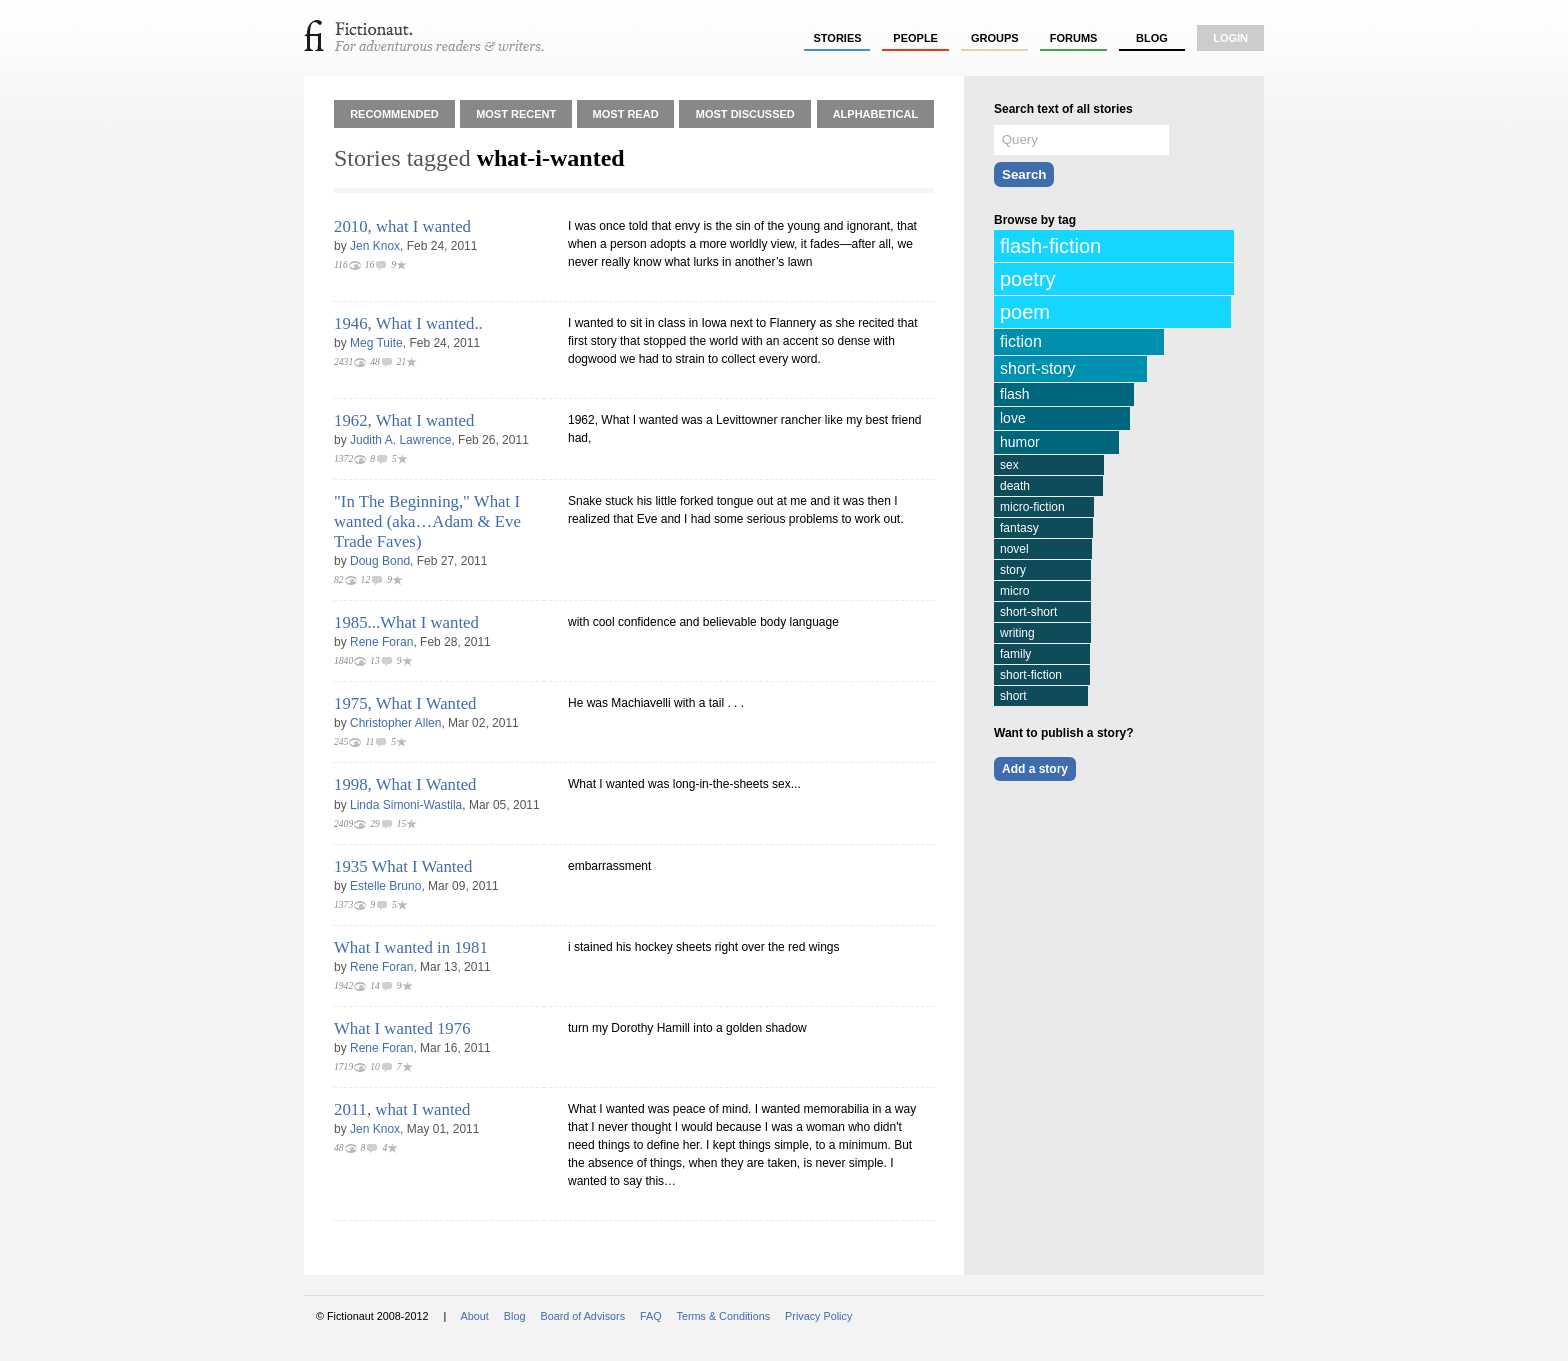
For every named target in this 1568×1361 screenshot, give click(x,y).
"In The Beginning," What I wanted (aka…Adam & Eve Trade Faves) (427, 521)
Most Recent (516, 114)
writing (1017, 633)
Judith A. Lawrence (400, 440)
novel (1014, 549)
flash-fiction (1050, 246)
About (475, 1316)
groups (995, 38)
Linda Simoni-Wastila (406, 805)
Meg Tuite (376, 343)
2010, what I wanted (402, 226)
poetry (1028, 279)
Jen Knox (375, 246)
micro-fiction (1032, 507)
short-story (1038, 368)
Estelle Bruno (385, 886)
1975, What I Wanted (405, 703)
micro (1014, 591)
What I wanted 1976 (402, 1028)
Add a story (1035, 769)
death (1015, 486)
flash (1015, 394)
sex (1009, 465)
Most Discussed (745, 114)
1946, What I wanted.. (408, 323)
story (1013, 570)
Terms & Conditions (724, 1316)
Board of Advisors (582, 1316)
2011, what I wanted (402, 1109)
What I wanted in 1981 (411, 947)
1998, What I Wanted (405, 784)
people (915, 38)
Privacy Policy (818, 1316)
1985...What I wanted (406, 622)
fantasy (1019, 528)
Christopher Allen (395, 723)
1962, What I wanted (404, 420)
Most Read (626, 114)
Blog (1152, 38)
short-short (1028, 612)
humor (1020, 442)
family (1015, 654)
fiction (1021, 341)
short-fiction (1031, 675)
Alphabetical (876, 114)
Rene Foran (381, 642)
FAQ (651, 1316)
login (1230, 38)
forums (1074, 38)
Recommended (394, 114)
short (1013, 696)
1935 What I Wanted (403, 866)
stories (838, 38)
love (1013, 418)
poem (1025, 312)
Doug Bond (380, 561)
